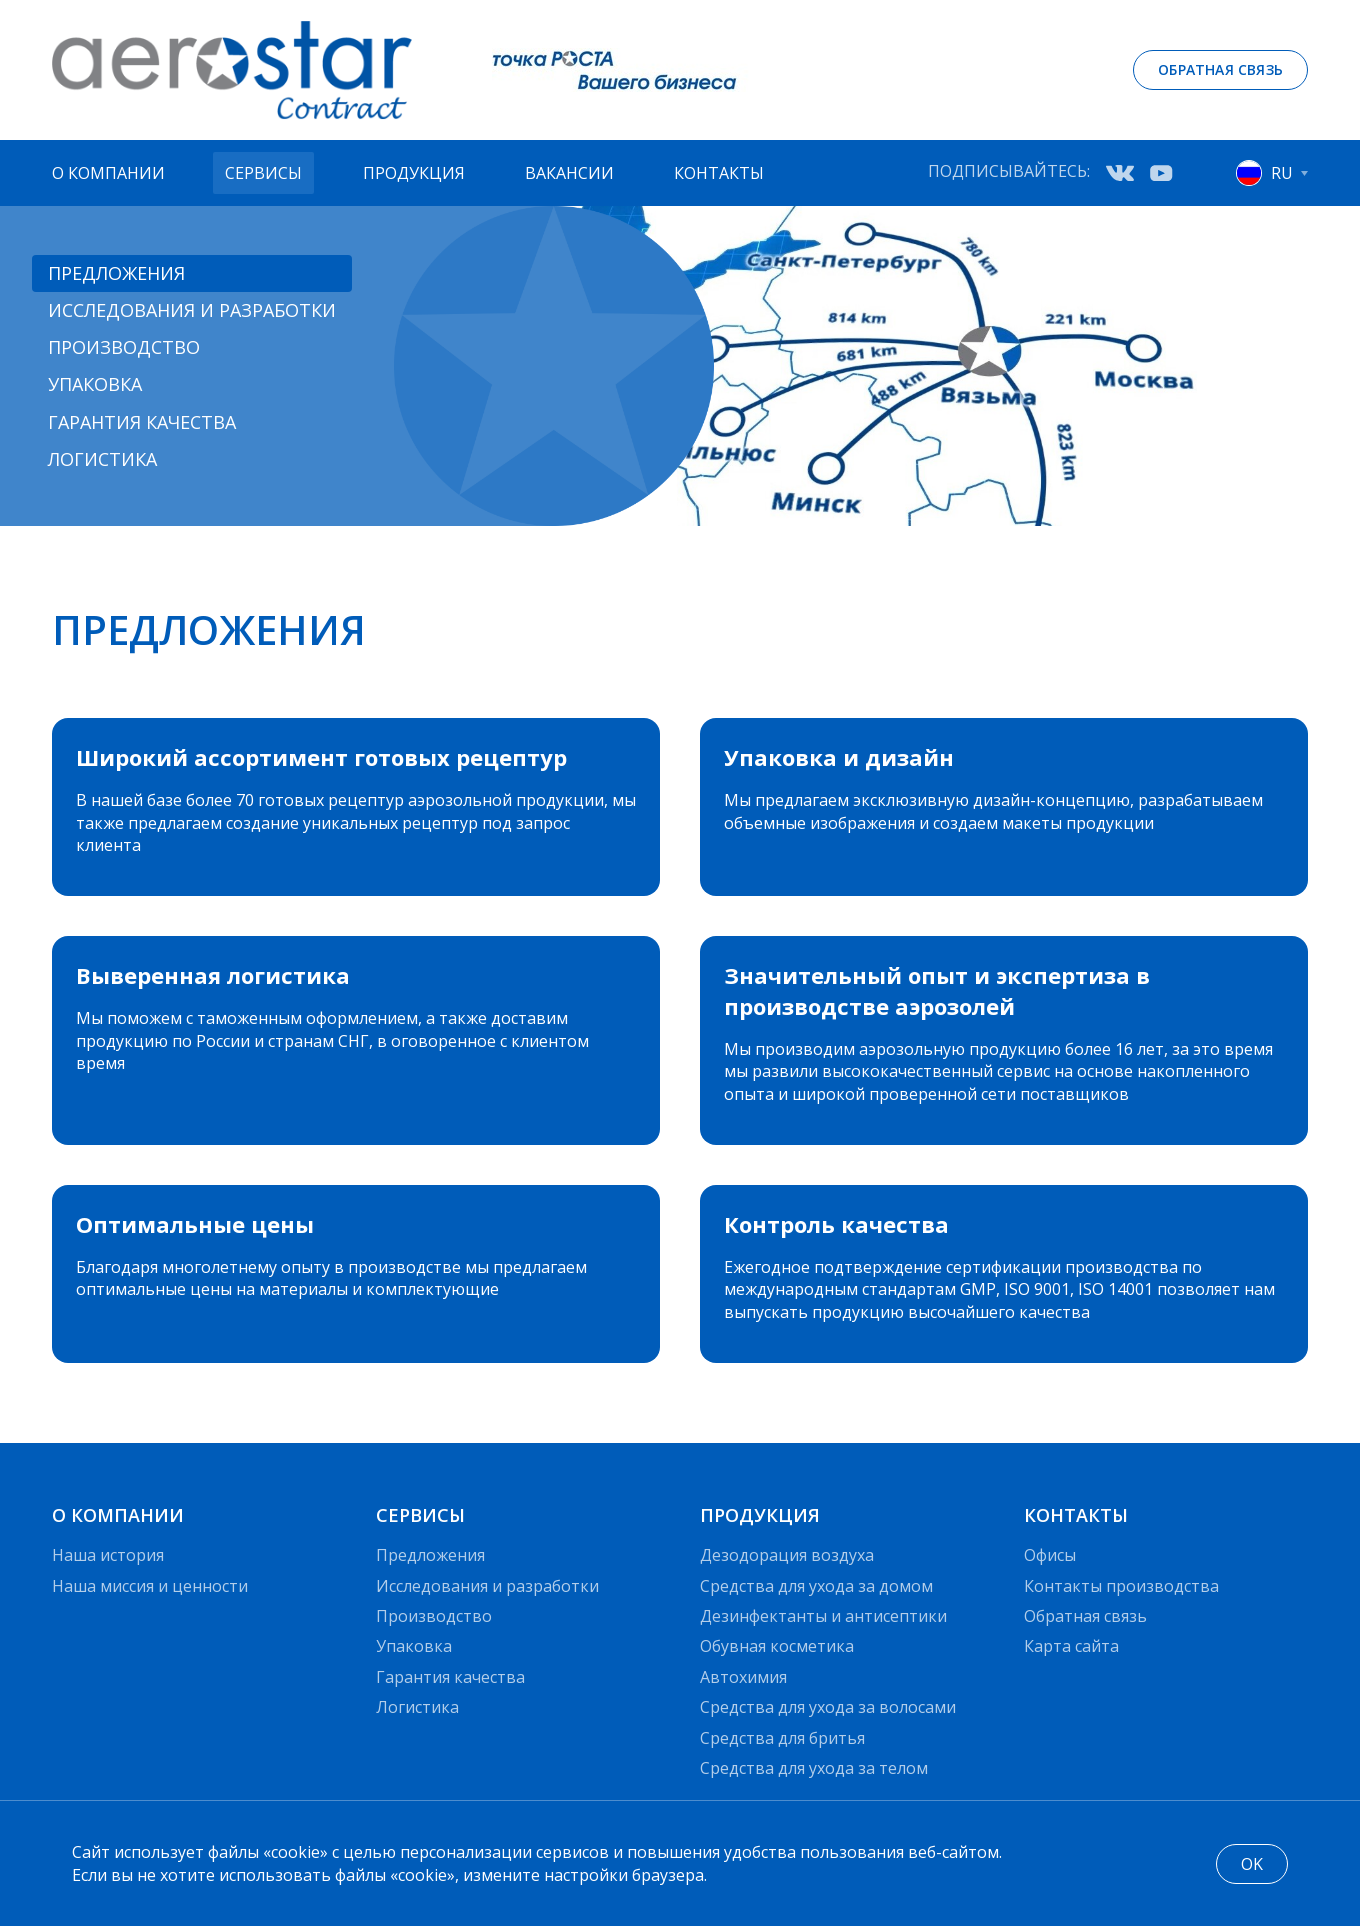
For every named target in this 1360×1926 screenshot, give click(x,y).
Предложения (116, 273)
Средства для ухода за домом (816, 1586)
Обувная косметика (777, 1646)
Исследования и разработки (192, 310)
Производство (124, 347)
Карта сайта (1071, 1646)
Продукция (414, 173)
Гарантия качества (142, 422)
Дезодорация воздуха (787, 1555)
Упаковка (95, 384)
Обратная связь (1220, 69)
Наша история (108, 1555)
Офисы (1050, 1555)
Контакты (719, 173)
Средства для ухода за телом (814, 1768)
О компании (108, 173)
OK (1252, 1864)
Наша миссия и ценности (150, 1586)
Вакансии (569, 173)
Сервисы (263, 173)
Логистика (102, 459)
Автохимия (743, 1677)
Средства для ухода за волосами (828, 1707)
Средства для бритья (782, 1738)
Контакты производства (1121, 1586)
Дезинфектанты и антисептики (823, 1616)
